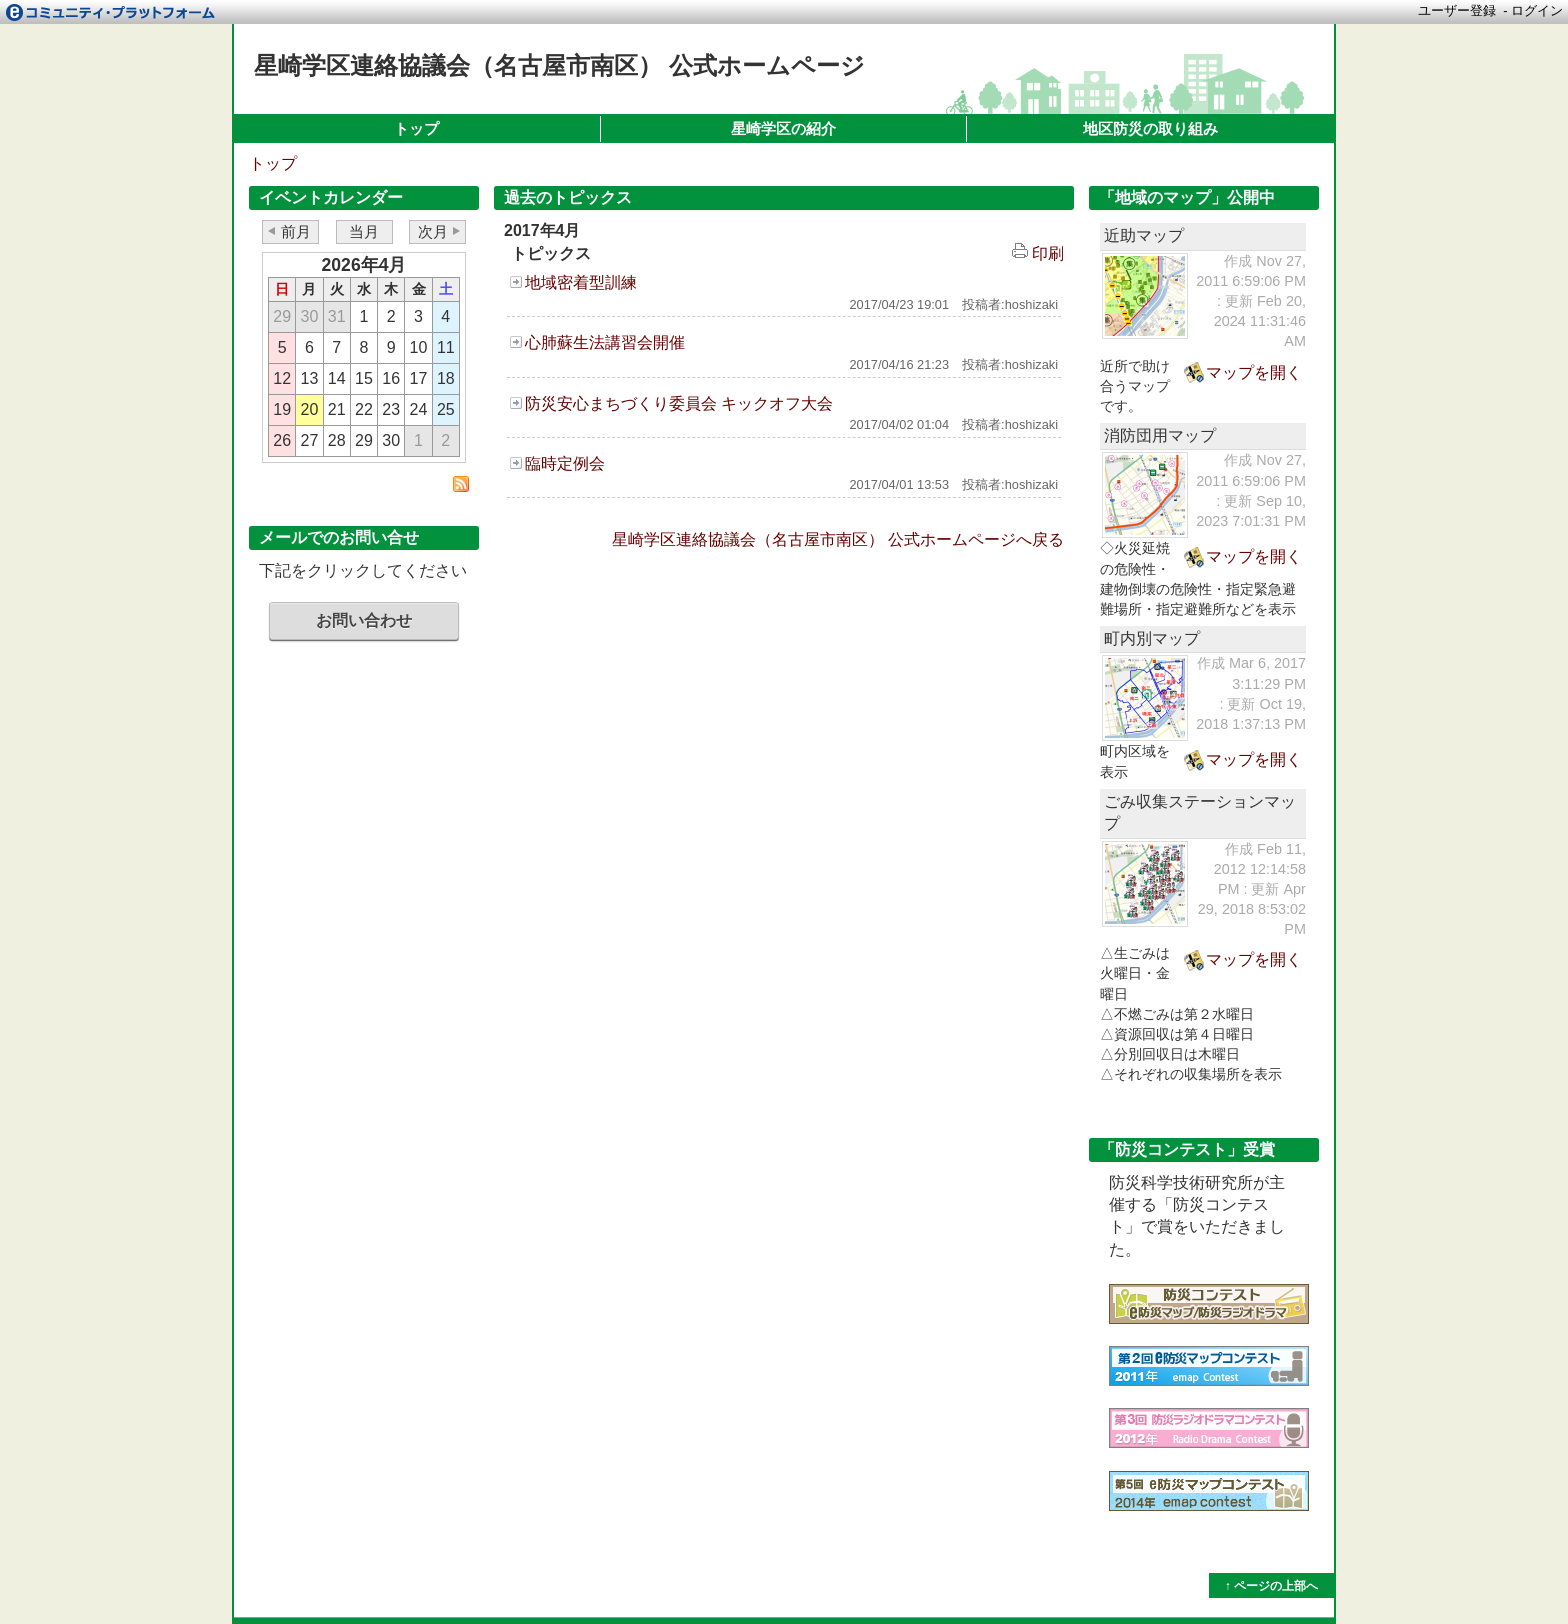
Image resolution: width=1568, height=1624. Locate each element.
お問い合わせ (364, 620)
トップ (416, 128)
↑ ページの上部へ (1271, 1586)
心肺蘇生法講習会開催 (605, 342)
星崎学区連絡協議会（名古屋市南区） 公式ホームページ (559, 65)
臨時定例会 (565, 463)
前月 (296, 231)
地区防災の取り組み (1150, 128)
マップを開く (1254, 372)
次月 (433, 231)
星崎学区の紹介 (783, 128)
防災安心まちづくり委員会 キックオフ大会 (679, 403)
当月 (364, 231)
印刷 (1038, 253)
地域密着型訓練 (581, 282)
